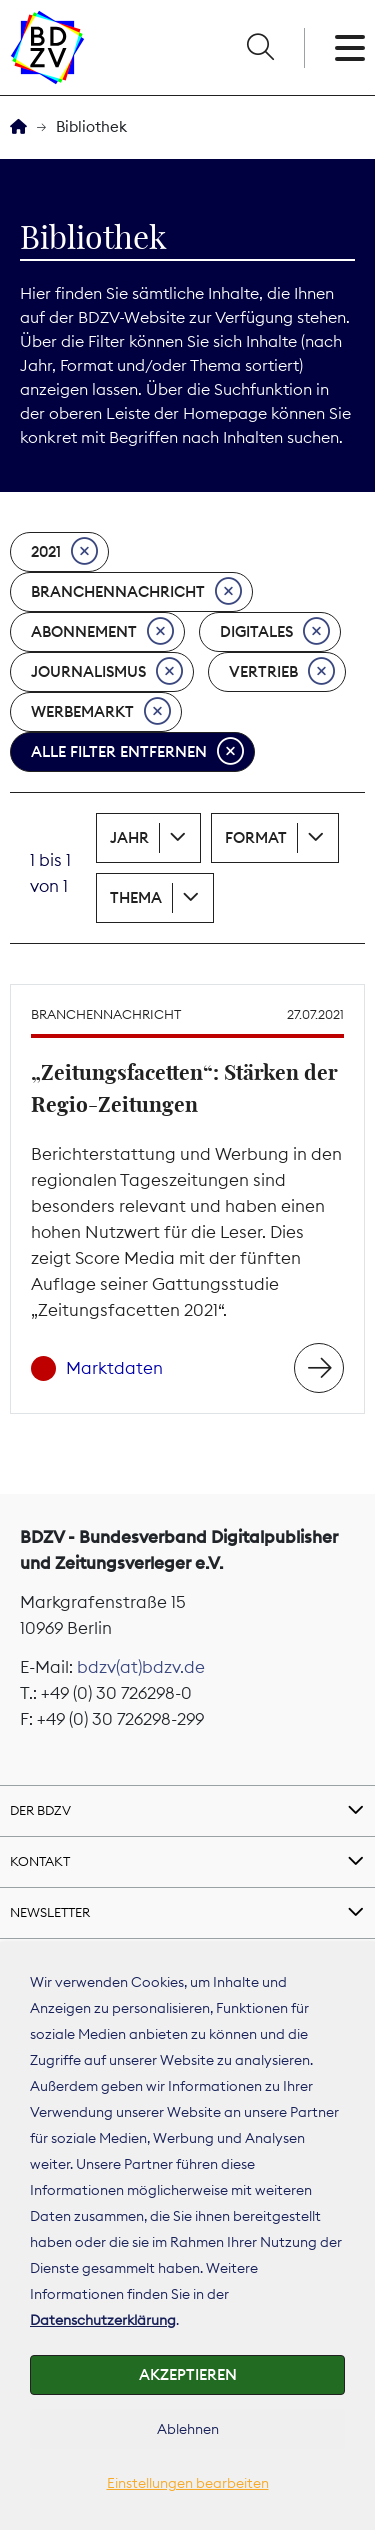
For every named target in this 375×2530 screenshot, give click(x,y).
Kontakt (40, 1861)
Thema (136, 897)
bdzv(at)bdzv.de (141, 1667)
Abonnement (102, 632)
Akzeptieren (188, 2374)
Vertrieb (282, 672)
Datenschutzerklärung (103, 2320)
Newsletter (50, 1912)
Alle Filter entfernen (137, 752)
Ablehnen (188, 2429)
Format (256, 837)
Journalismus (107, 672)
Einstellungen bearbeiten (188, 2483)
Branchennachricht (136, 592)
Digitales (275, 632)
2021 (64, 552)
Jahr (129, 837)
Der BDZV (40, 1810)
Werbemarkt (101, 712)
